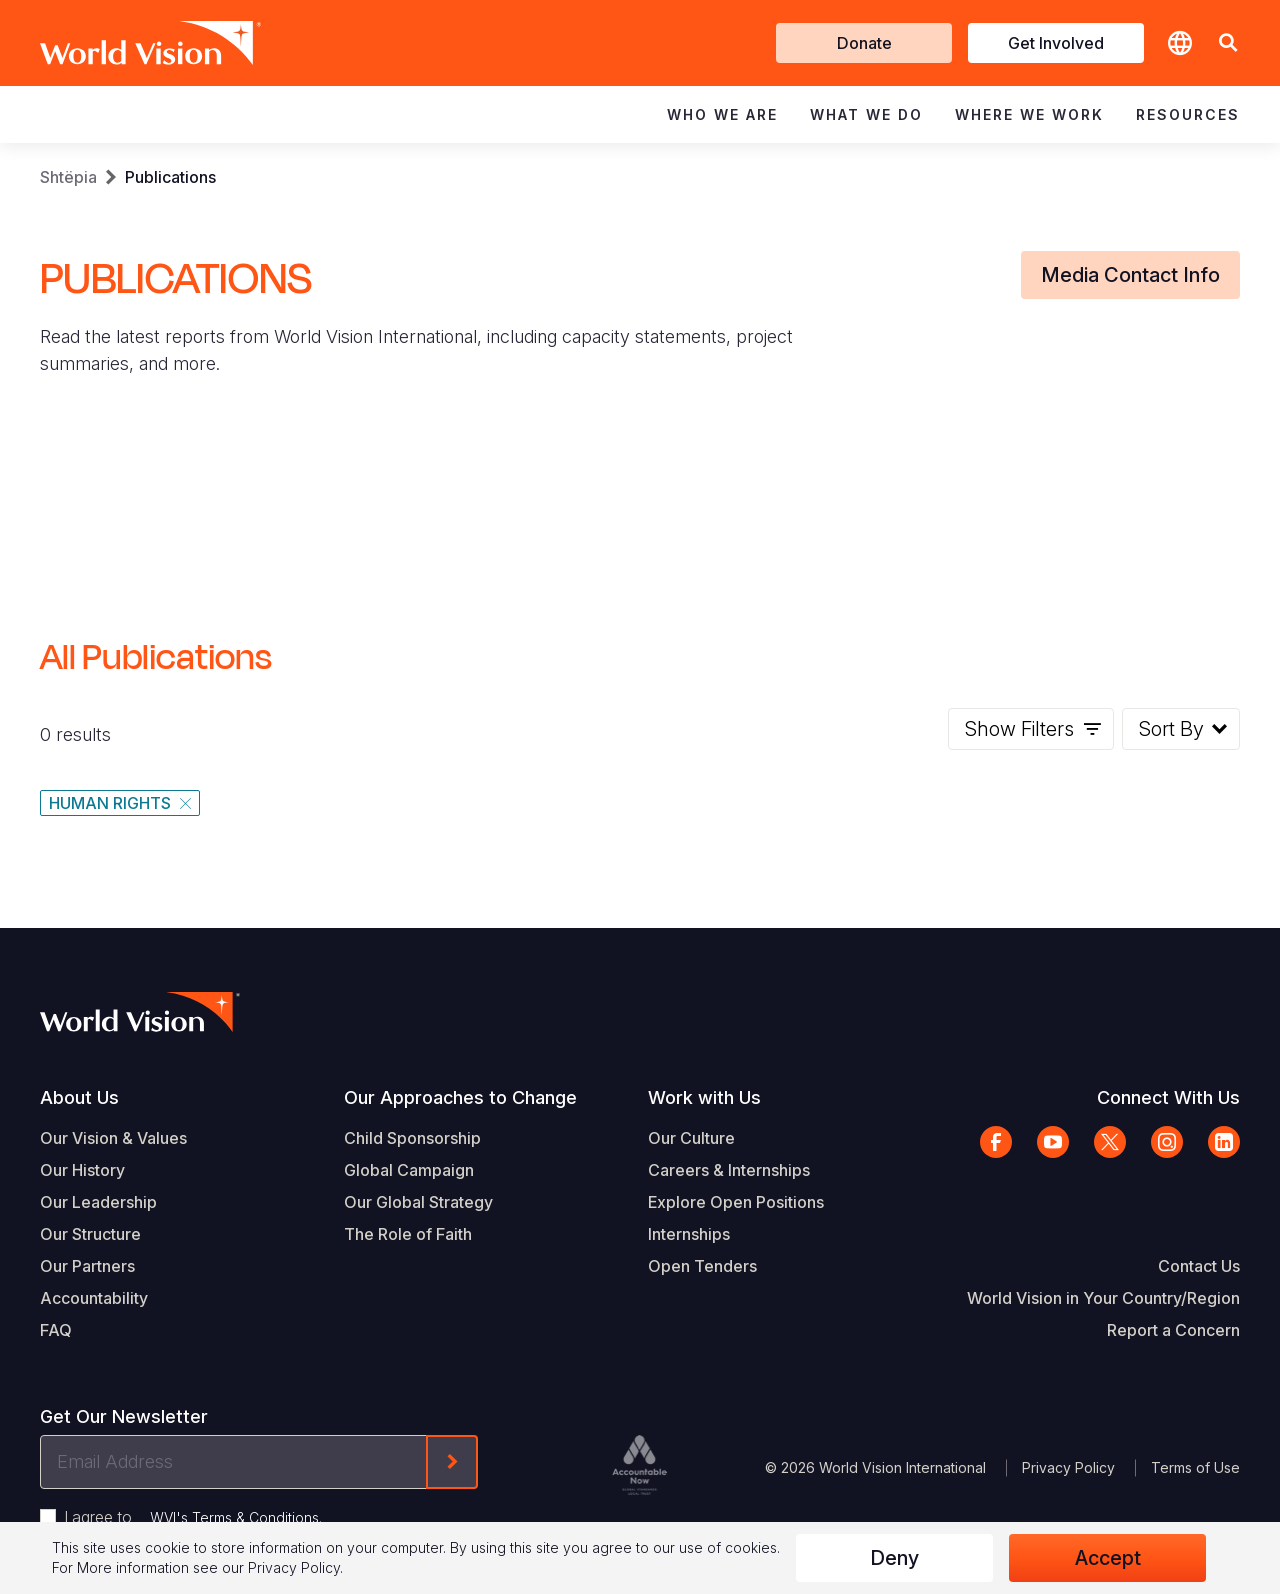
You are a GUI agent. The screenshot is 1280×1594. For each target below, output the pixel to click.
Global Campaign (409, 1170)
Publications (170, 177)
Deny (894, 1558)
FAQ (56, 1330)
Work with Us (704, 1097)
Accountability (94, 1298)
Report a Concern (1173, 1330)
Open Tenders (702, 1266)
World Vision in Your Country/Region (1103, 1298)
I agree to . (193, 1517)
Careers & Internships (729, 1170)
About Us (79, 1097)
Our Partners (87, 1266)
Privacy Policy (1068, 1467)
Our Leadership (98, 1202)
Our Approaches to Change (460, 1097)
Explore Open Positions (736, 1202)
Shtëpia (68, 177)
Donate (864, 43)
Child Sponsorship (412, 1138)
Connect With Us (1168, 1097)
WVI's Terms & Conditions (234, 1517)
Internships (689, 1234)
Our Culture (691, 1138)
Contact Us (1199, 1266)
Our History (82, 1170)
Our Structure (90, 1234)
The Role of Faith (408, 1234)
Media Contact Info (1130, 275)
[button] (1228, 43)
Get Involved (1056, 43)
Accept (1108, 1558)
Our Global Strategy (418, 1202)
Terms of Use (1195, 1467)
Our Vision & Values (113, 1138)
